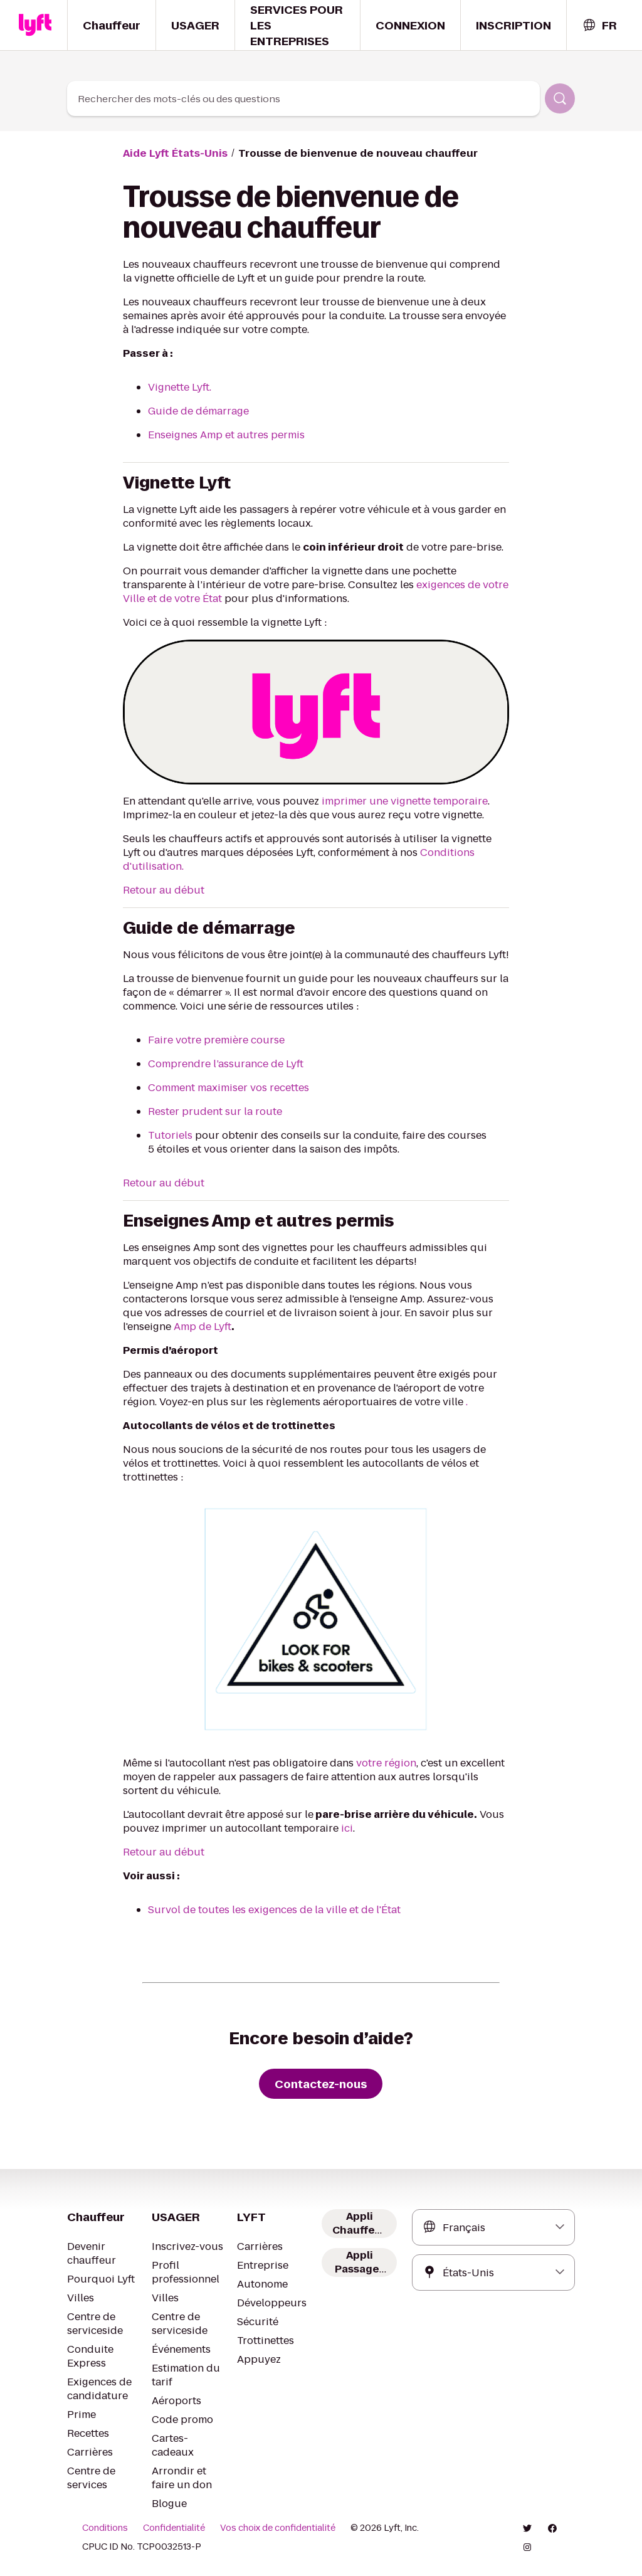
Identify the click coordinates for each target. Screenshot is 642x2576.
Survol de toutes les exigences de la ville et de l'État (274, 1910)
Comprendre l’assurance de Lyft (225, 1064)
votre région (386, 1763)
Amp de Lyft (202, 1326)
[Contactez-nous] (320, 2084)
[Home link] (35, 25)
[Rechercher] (560, 98)
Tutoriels (170, 1135)
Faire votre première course (216, 1040)
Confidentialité (174, 2527)
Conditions (105, 2527)
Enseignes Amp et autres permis (226, 435)
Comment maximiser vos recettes (228, 1087)
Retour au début (163, 890)
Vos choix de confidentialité (277, 2527)
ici (347, 1828)
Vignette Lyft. (179, 387)
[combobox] (599, 25)
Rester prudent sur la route (215, 1111)
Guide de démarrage (198, 411)
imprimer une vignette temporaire (405, 801)
